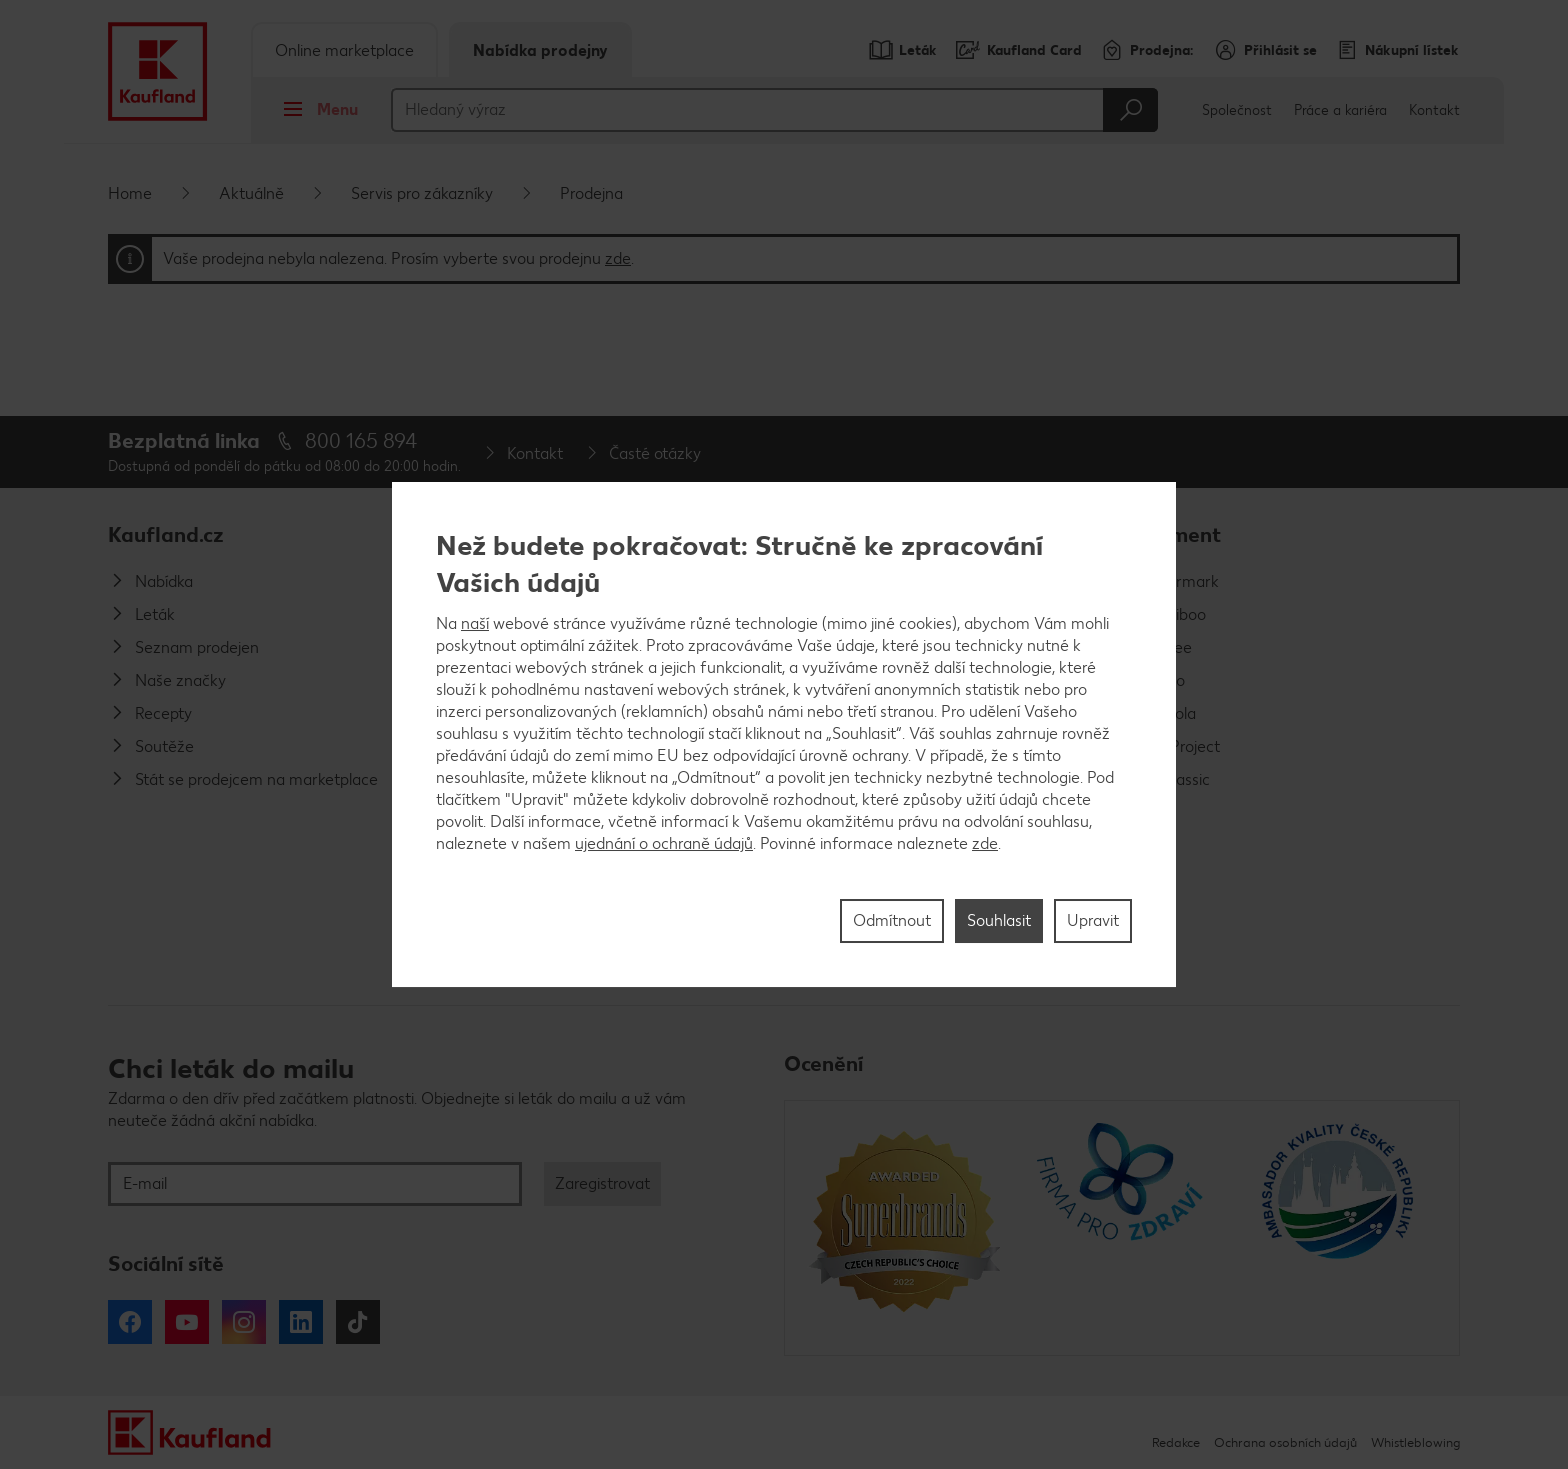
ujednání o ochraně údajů (664, 843)
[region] (784, 735)
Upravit (1093, 920)
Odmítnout (892, 920)
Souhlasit (999, 920)
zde (985, 843)
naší (475, 623)
